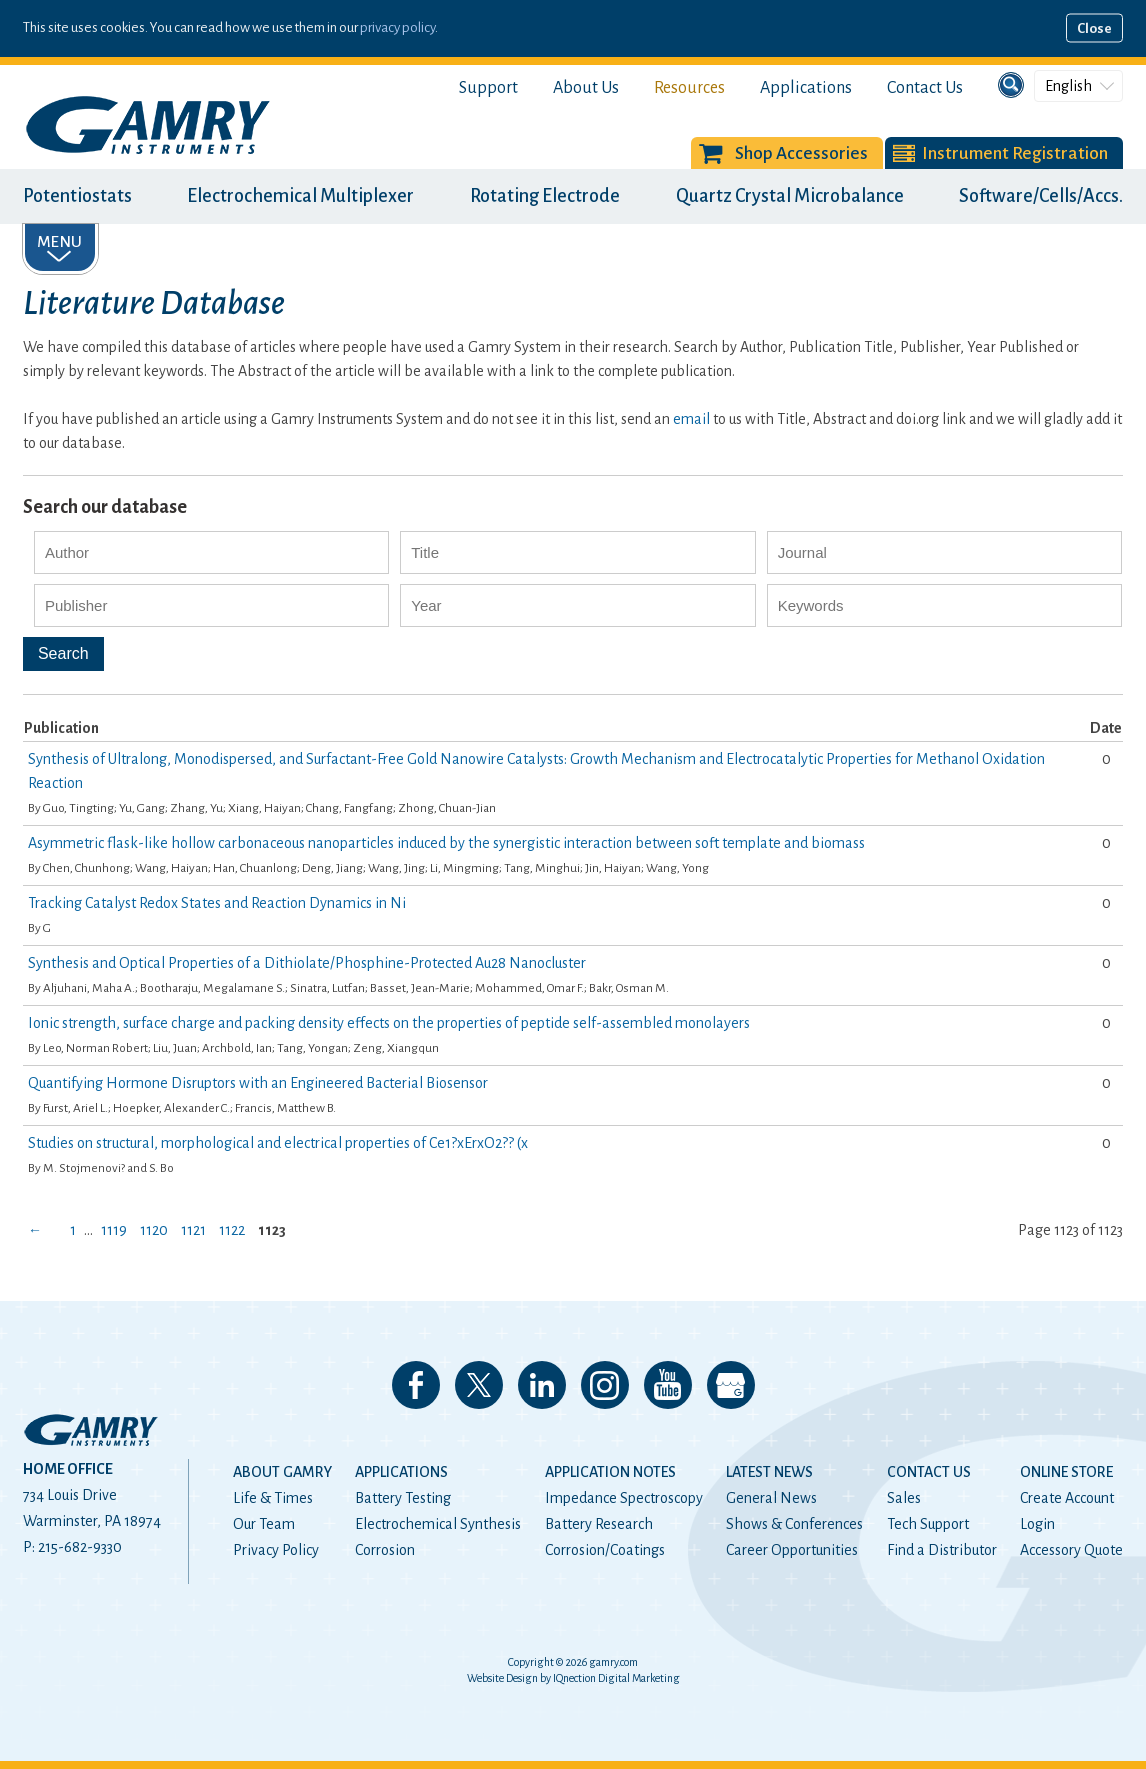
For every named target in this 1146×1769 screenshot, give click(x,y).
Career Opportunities (792, 1550)
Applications (806, 88)
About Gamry (282, 1472)
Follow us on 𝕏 (479, 1385)
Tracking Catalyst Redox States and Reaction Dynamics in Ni (217, 903)
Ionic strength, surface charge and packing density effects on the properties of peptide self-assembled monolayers (389, 1023)
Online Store (1066, 1472)
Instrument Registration (1015, 153)
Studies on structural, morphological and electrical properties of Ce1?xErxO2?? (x (278, 1143)
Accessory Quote (1071, 1550)
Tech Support (928, 1524)
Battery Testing (403, 1498)
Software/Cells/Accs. (1041, 196)
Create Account (1067, 1498)
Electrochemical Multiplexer (300, 196)
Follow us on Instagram (605, 1385)
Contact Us (925, 88)
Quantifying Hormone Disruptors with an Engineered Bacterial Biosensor (258, 1083)
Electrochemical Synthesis (438, 1524)
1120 (154, 1230)
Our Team (264, 1524)
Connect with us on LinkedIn (542, 1385)
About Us (586, 88)
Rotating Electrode (545, 196)
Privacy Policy (276, 1550)
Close (1094, 28)
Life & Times (273, 1498)
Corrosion (385, 1550)
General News (771, 1498)
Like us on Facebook (416, 1385)
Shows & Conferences (794, 1524)
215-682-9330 (80, 1547)
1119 (114, 1230)
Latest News (769, 1472)
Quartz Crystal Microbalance (790, 196)
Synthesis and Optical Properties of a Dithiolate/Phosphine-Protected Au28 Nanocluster (307, 963)
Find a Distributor (942, 1550)
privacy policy (397, 27)
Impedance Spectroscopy (624, 1498)
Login (1037, 1524)
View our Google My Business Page (731, 1385)
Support (488, 88)
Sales (904, 1498)
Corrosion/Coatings (605, 1550)
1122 (232, 1230)
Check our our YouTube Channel (668, 1385)
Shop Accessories (801, 153)
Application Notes (610, 1472)
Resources (689, 88)
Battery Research (599, 1524)
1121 (193, 1230)
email (691, 419)
